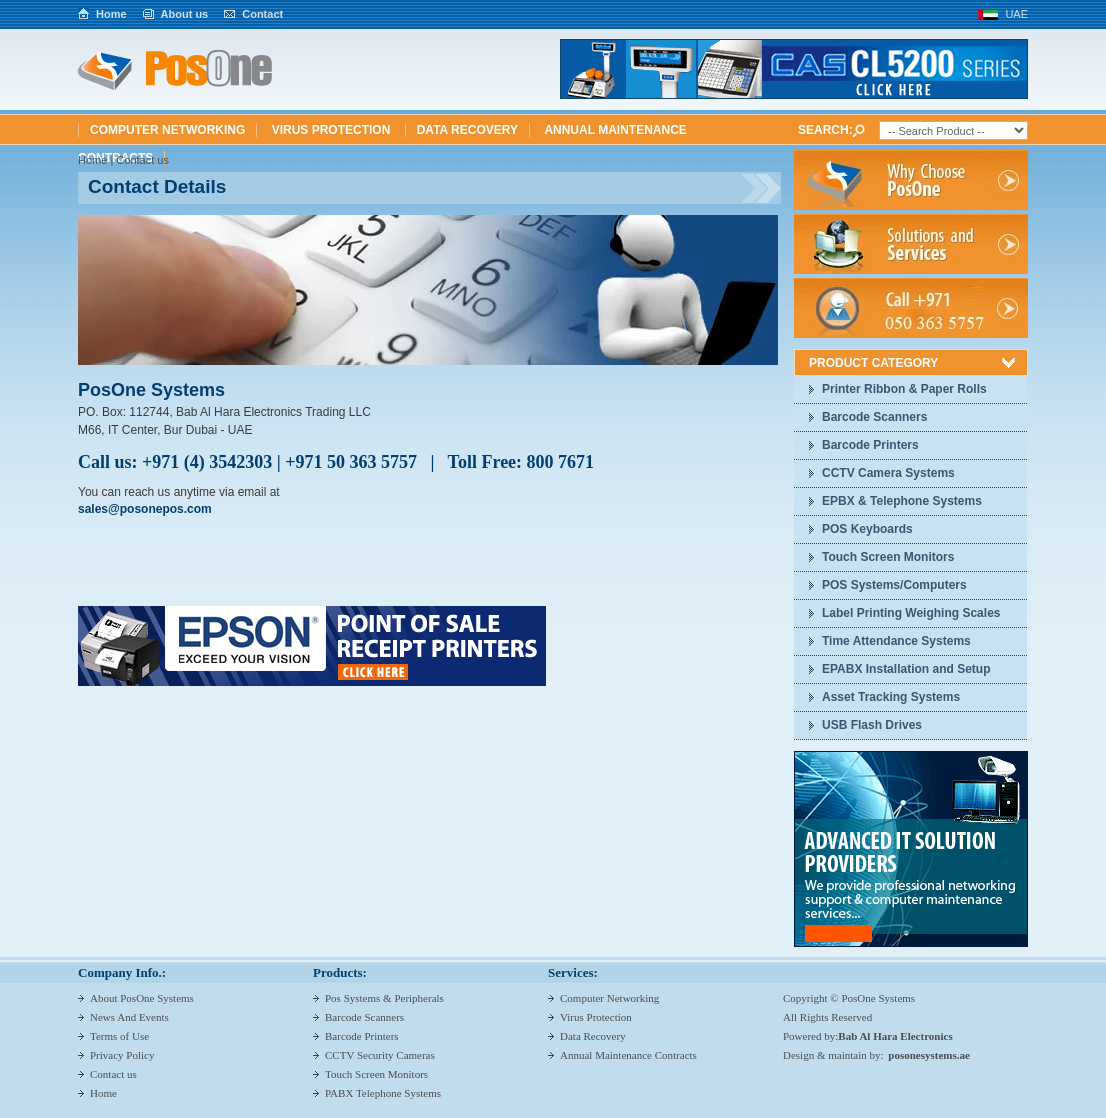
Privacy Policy (122, 1055)
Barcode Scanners (874, 417)
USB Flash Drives (872, 725)
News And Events (129, 1017)
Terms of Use (119, 1036)
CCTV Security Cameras (380, 1055)
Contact (262, 14)
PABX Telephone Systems (383, 1093)
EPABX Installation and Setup (906, 669)
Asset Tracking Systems (891, 697)
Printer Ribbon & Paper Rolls (904, 389)
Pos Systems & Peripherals (384, 998)
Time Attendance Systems (896, 641)
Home (111, 14)
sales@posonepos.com (145, 509)
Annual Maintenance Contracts (628, 1055)
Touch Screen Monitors (888, 557)
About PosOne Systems (142, 998)
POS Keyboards (867, 529)
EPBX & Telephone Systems (902, 501)
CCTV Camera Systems (888, 473)
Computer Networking (167, 130)
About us (185, 14)
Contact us (113, 1074)
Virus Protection (333, 130)
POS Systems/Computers (894, 585)
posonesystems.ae (929, 1055)
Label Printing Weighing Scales (911, 613)
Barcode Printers (870, 445)
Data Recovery (467, 130)
